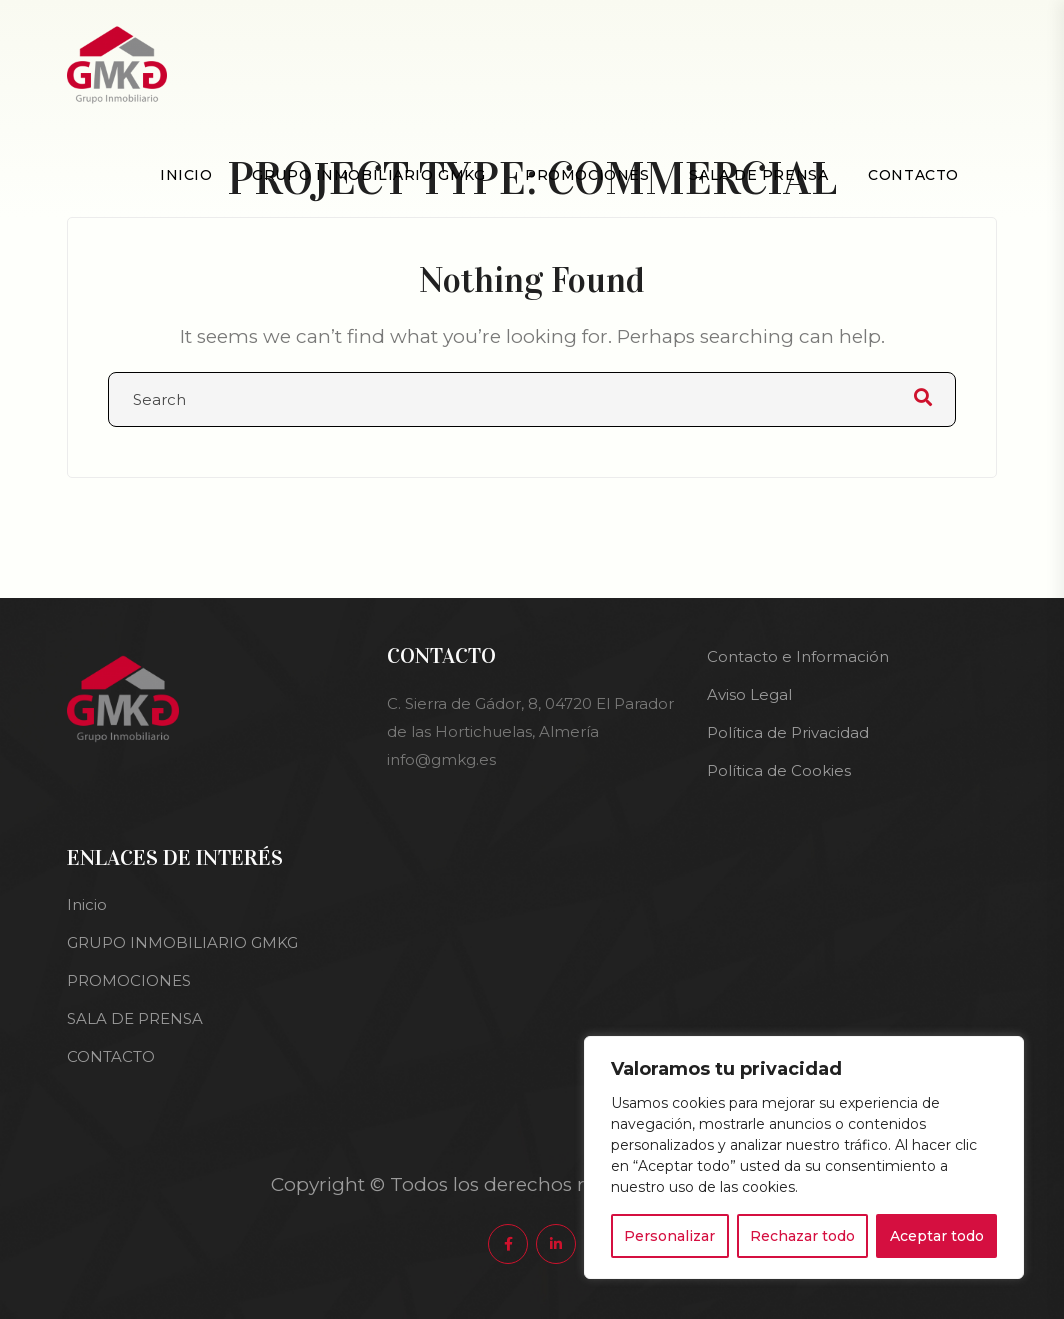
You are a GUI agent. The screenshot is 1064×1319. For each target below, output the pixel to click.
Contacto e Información (798, 656)
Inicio (186, 175)
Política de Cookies (779, 770)
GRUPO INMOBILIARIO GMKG (368, 175)
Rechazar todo (802, 1236)
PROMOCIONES (587, 175)
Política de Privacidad (788, 732)
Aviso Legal (749, 694)
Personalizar (669, 1236)
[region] (804, 1157)
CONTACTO (913, 175)
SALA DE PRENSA (758, 175)
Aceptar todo (937, 1236)
